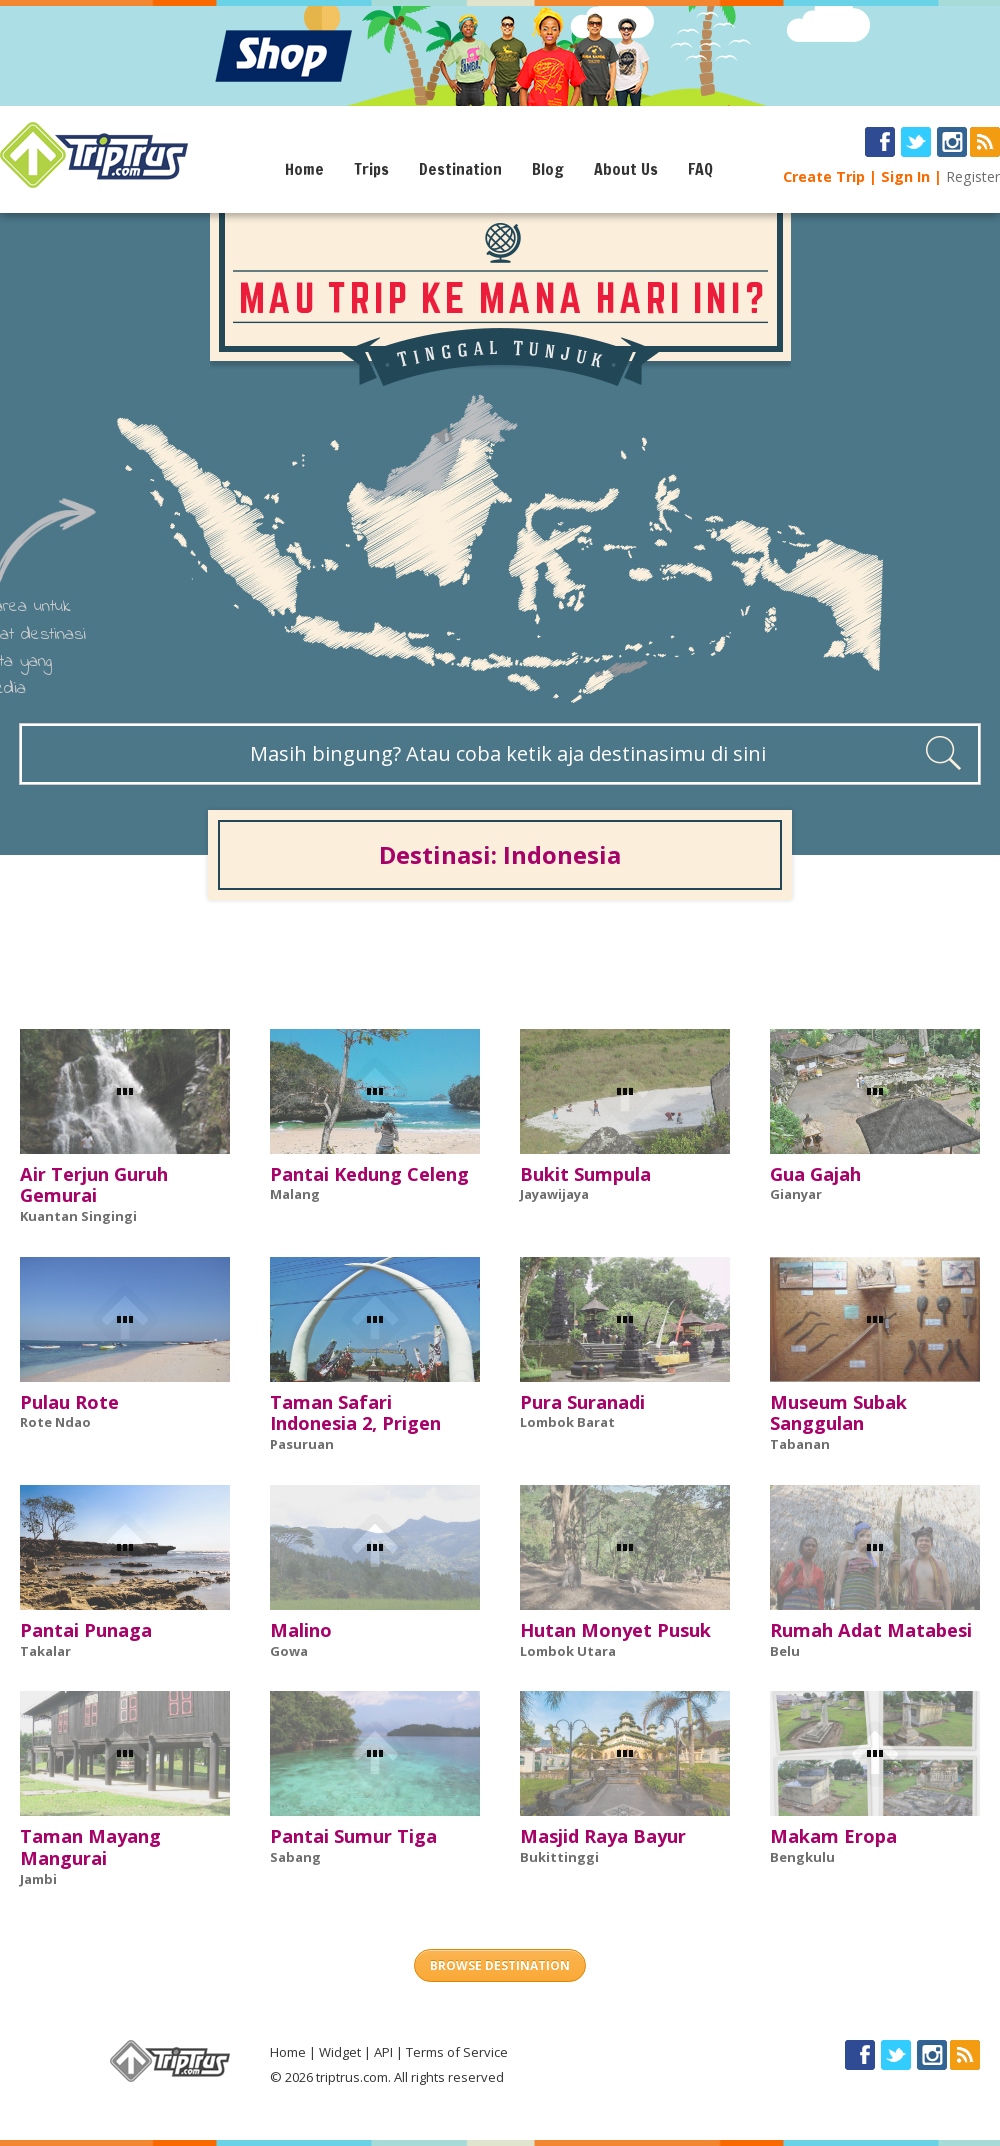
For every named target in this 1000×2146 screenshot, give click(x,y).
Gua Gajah (815, 1174)
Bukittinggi (559, 1857)
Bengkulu (802, 1857)
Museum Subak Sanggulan (838, 1413)
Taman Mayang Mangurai (90, 1847)
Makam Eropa (833, 1836)
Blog (548, 169)
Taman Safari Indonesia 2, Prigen (355, 1413)
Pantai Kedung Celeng (369, 1174)
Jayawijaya (554, 1194)
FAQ (700, 169)
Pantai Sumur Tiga (353, 1836)
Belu (785, 1651)
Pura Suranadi (582, 1402)
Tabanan (800, 1444)
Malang (295, 1194)
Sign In (905, 176)
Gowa (289, 1651)
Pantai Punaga (86, 1630)
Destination (460, 169)
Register (973, 176)
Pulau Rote (69, 1402)
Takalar (45, 1651)
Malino (301, 1630)
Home (304, 169)
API (383, 2052)
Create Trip (824, 176)
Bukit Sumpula (585, 1174)
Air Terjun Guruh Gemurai (94, 1185)
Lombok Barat (567, 1422)
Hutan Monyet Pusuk (615, 1630)
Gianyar (796, 1194)
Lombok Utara (568, 1651)
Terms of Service (457, 2052)
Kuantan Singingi (78, 1216)
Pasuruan (302, 1444)
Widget (340, 2052)
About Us (626, 169)
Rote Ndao (55, 1422)
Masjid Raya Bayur (603, 1836)
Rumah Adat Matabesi (871, 1630)
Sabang (295, 1857)
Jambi (38, 1879)
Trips (371, 169)
